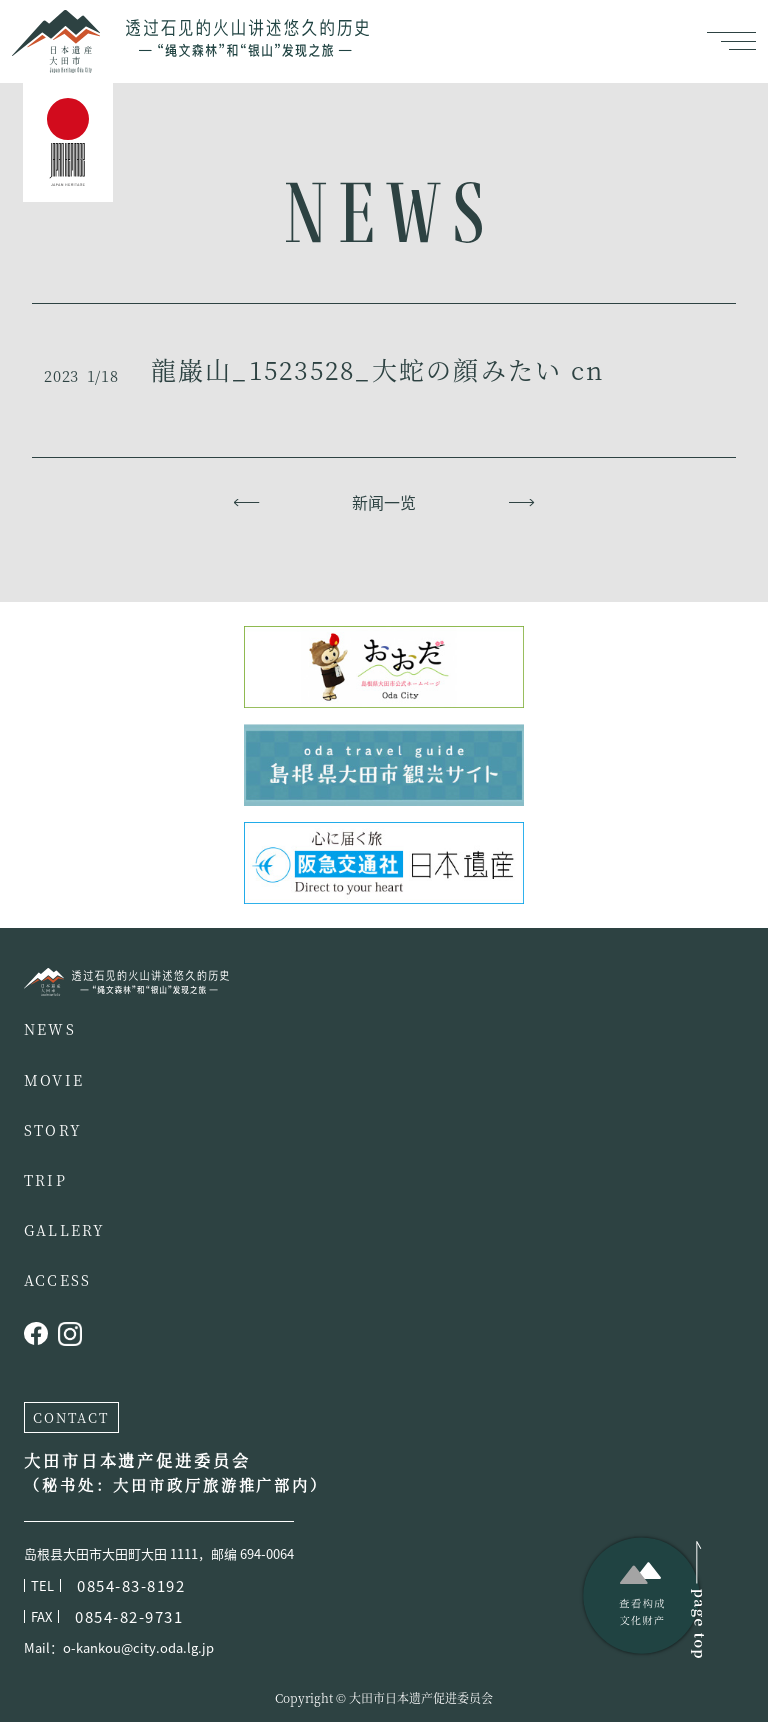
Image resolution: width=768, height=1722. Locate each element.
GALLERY (65, 1230)
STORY (53, 1130)
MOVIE (54, 1080)
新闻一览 (384, 502)
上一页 (246, 502)
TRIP (45, 1180)
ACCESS (57, 1280)
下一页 (521, 502)
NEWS (50, 1029)
